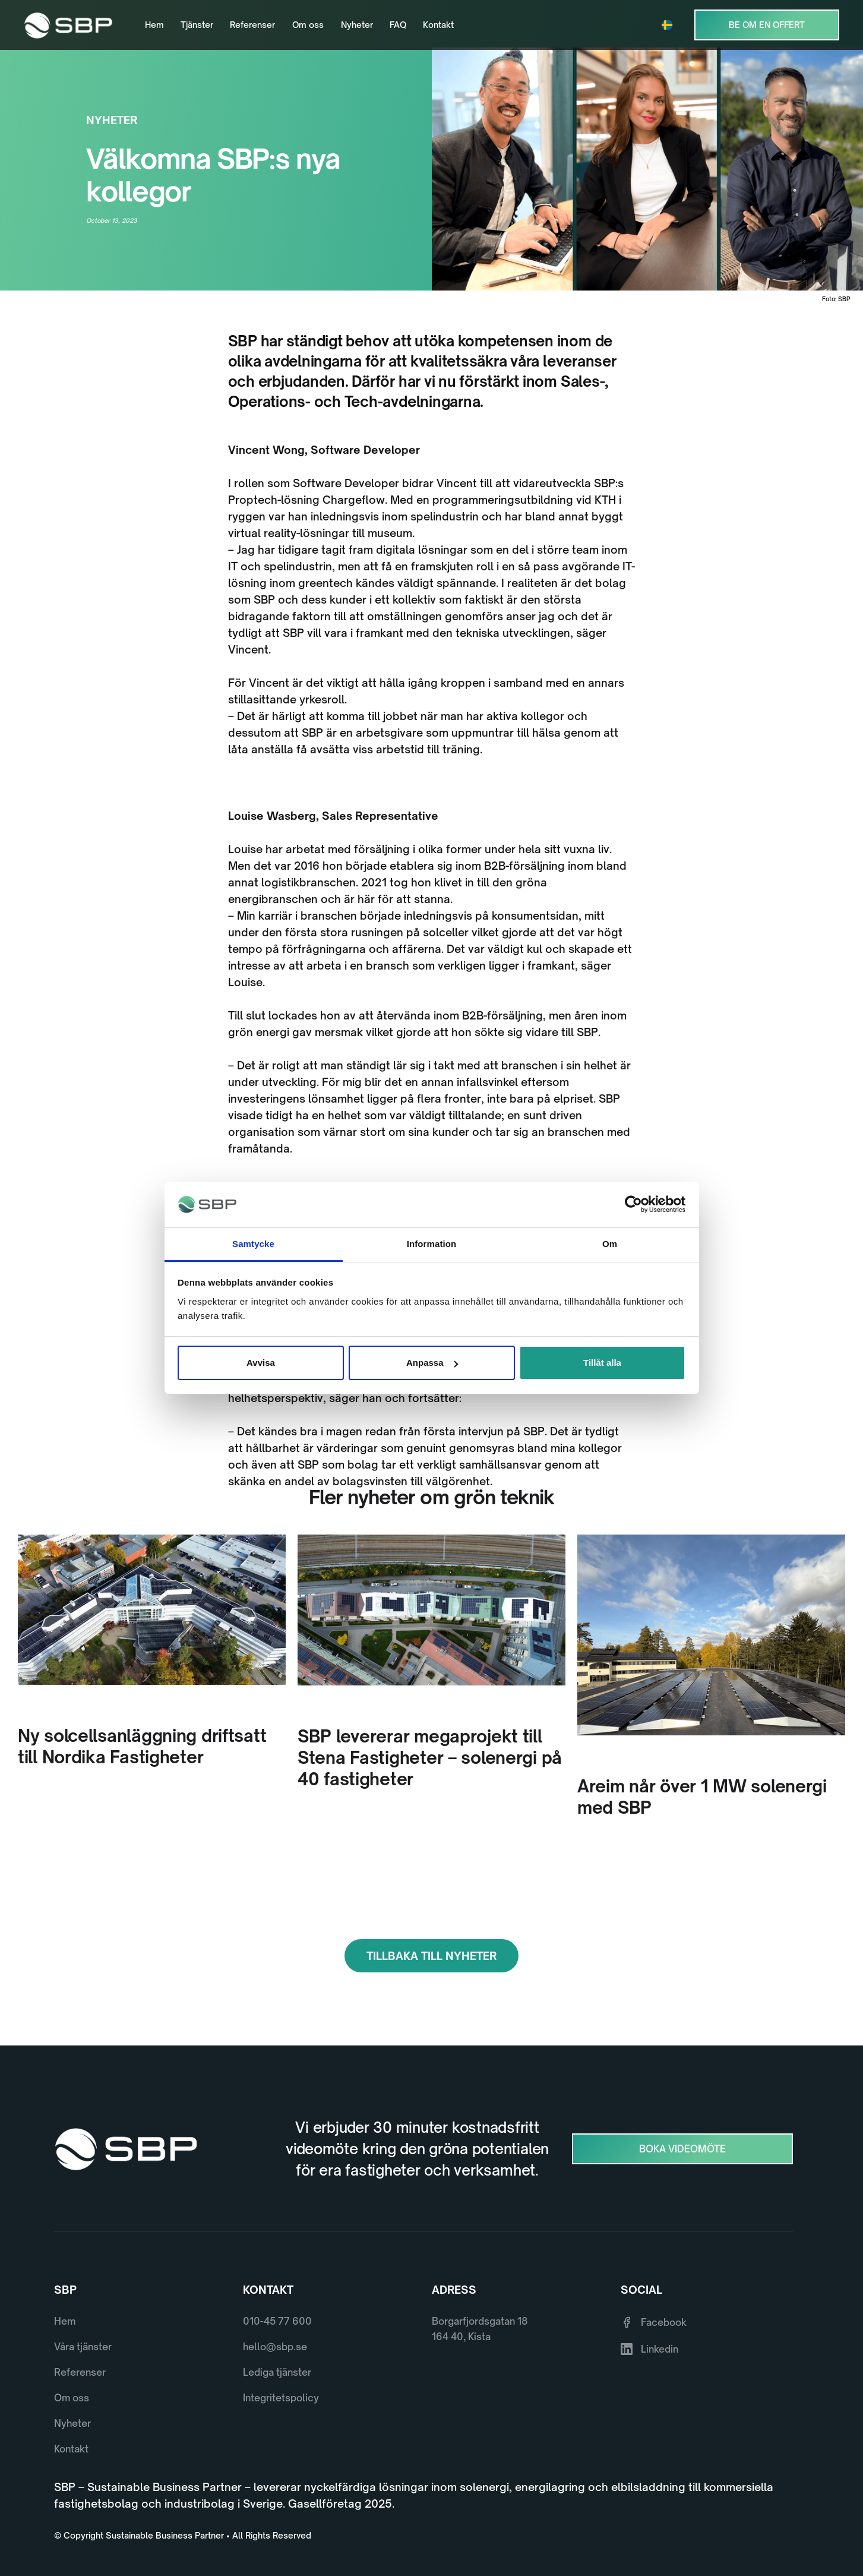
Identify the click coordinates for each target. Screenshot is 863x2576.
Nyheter (357, 25)
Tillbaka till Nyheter (431, 1955)
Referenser (252, 25)
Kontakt (438, 25)
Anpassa (432, 1363)
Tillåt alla (602, 1363)
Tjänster (197, 25)
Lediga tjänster (277, 2372)
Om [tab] (609, 1244)
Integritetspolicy (281, 2398)
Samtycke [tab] (253, 1244)
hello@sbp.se (275, 2347)
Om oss (308, 25)
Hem (154, 25)
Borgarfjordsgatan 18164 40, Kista (480, 2329)
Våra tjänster (83, 2347)
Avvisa (260, 1363)
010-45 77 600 (277, 2321)
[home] (68, 25)
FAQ (398, 25)
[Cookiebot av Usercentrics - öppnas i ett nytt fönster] (633, 1205)
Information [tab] (432, 1244)
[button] (670, 25)
